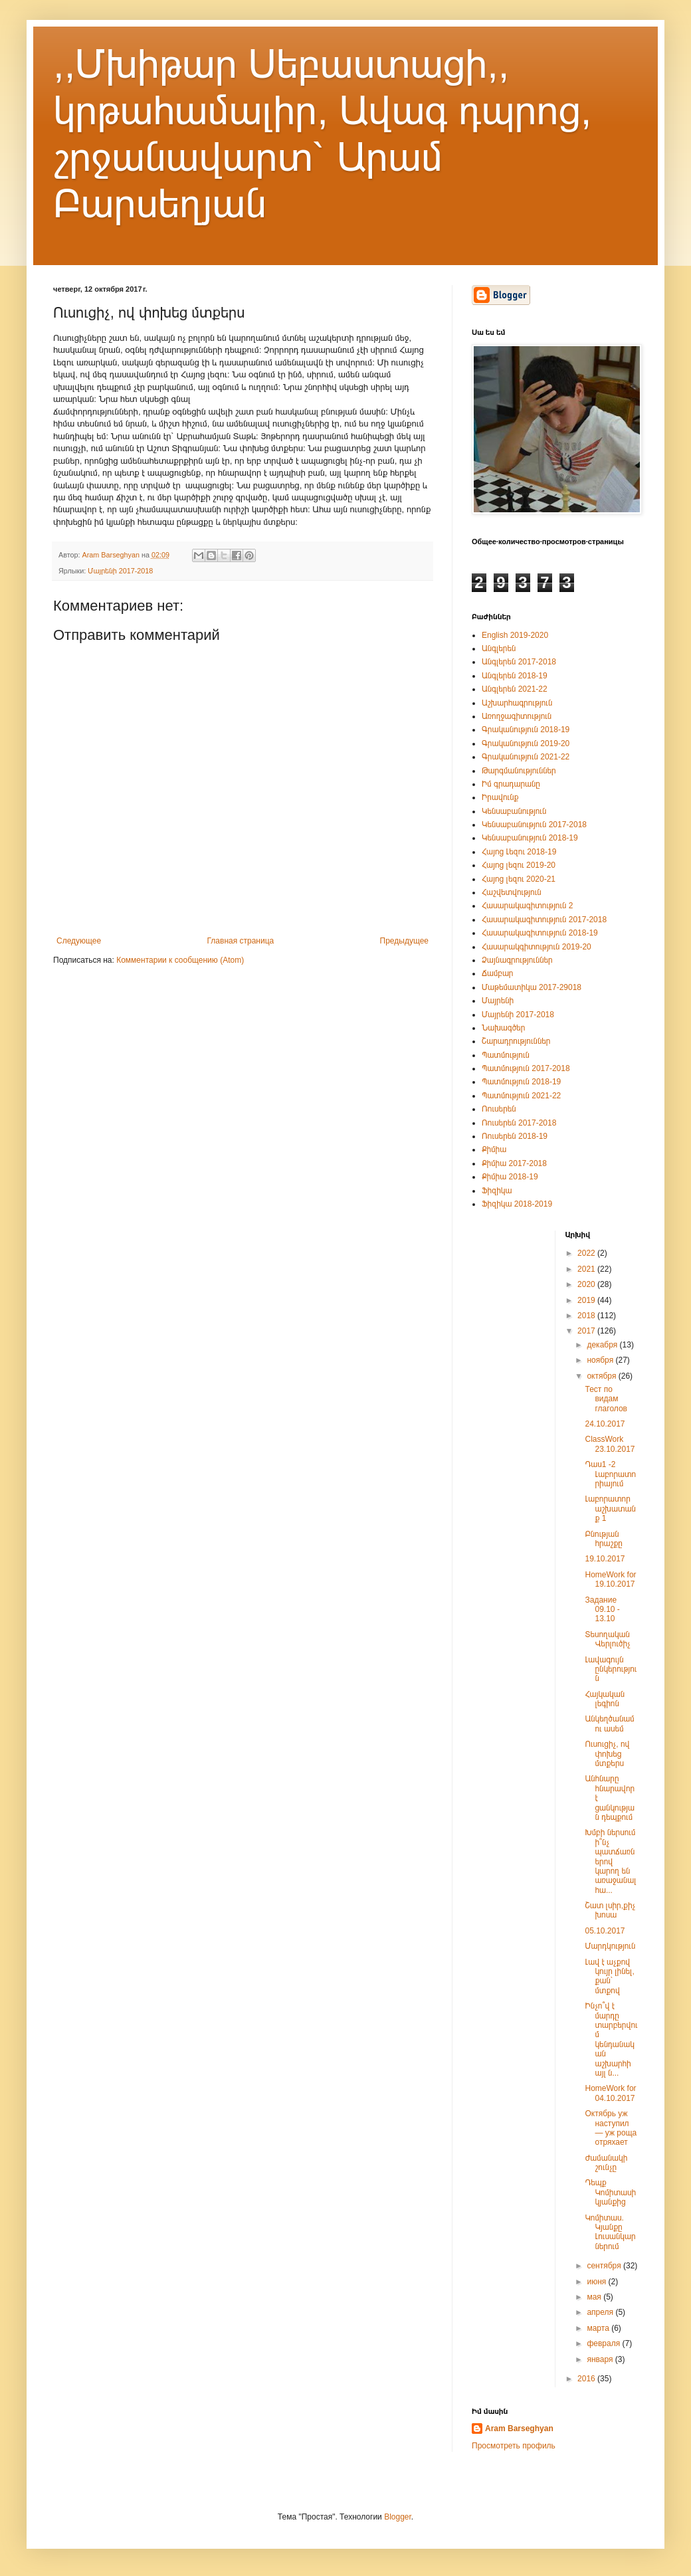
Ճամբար (498, 973)
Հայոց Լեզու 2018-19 (519, 851)
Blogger (397, 2517)
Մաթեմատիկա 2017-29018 (531, 987)
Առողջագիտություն (516, 716)
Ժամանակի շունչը (606, 2162)
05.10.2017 (605, 1930)
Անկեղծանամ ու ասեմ (609, 1723)
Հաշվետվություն (512, 892)
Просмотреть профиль (513, 2445)
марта (599, 2328)
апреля (601, 2312)
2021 (587, 1269)
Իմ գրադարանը (511, 784)
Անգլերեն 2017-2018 (519, 661)
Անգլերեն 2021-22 (514, 689)
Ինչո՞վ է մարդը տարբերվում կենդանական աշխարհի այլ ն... (611, 2039)
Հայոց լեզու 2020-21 (518, 879)
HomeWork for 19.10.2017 (610, 1579)
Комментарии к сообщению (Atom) (180, 960)
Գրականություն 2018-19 (525, 729)
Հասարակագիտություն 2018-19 (540, 933)
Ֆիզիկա (497, 1190)
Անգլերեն (499, 648)
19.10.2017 (605, 1558)
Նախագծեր (503, 1028)
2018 (587, 1315)
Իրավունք (500, 797)
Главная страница (240, 940)
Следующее (78, 940)
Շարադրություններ (516, 1041)
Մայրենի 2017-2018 (120, 571)
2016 (587, 2378)
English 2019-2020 (515, 635)
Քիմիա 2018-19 (510, 1176)
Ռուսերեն (499, 1109)
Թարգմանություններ (519, 770)
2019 (587, 1300)
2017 (587, 1331)
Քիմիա (494, 1149)
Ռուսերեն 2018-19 (514, 1136)
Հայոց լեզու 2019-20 (518, 865)
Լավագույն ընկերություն (611, 1669)
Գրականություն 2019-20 (525, 743)
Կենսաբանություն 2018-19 (530, 837)
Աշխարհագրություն (517, 703)
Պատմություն (506, 1055)
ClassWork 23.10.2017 (610, 1444)
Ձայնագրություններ (517, 960)
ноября (601, 1360)
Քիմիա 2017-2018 (514, 1163)
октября (602, 1376)
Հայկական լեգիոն (605, 1699)
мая (595, 2297)
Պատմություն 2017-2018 (526, 1068)
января (601, 2359)
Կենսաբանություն (514, 811)
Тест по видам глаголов (606, 1399)
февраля (604, 2343)
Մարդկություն (610, 1946)
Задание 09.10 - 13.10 (602, 1609)
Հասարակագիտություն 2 (527, 905)
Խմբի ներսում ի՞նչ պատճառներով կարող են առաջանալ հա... (610, 1861)
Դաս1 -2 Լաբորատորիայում (610, 1474)
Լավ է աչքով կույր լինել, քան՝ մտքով (609, 1976)
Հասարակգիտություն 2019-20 (536, 946)
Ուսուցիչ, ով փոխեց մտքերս (607, 1753)
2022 (587, 1253)
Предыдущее (404, 940)
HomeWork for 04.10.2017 (610, 2093)
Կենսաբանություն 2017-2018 (534, 824)
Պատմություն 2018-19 (521, 1081)
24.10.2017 (605, 1424)
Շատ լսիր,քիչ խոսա (610, 1910)
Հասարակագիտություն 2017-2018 (544, 919)
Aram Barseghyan (519, 2428)
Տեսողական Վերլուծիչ (607, 1639)
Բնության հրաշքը (603, 1539)
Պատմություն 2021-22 (521, 1095)
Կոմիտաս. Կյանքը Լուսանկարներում (610, 2232)
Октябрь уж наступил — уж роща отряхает (611, 2128)
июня (597, 2281)
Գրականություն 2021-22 (525, 756)
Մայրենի (498, 1000)
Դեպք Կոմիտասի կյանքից (610, 2192)
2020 (587, 1284)
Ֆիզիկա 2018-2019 (517, 1204)
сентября (605, 2265)
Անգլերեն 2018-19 (514, 675)
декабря (603, 1344)
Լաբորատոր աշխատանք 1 (610, 1508)
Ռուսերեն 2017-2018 (519, 1123)
